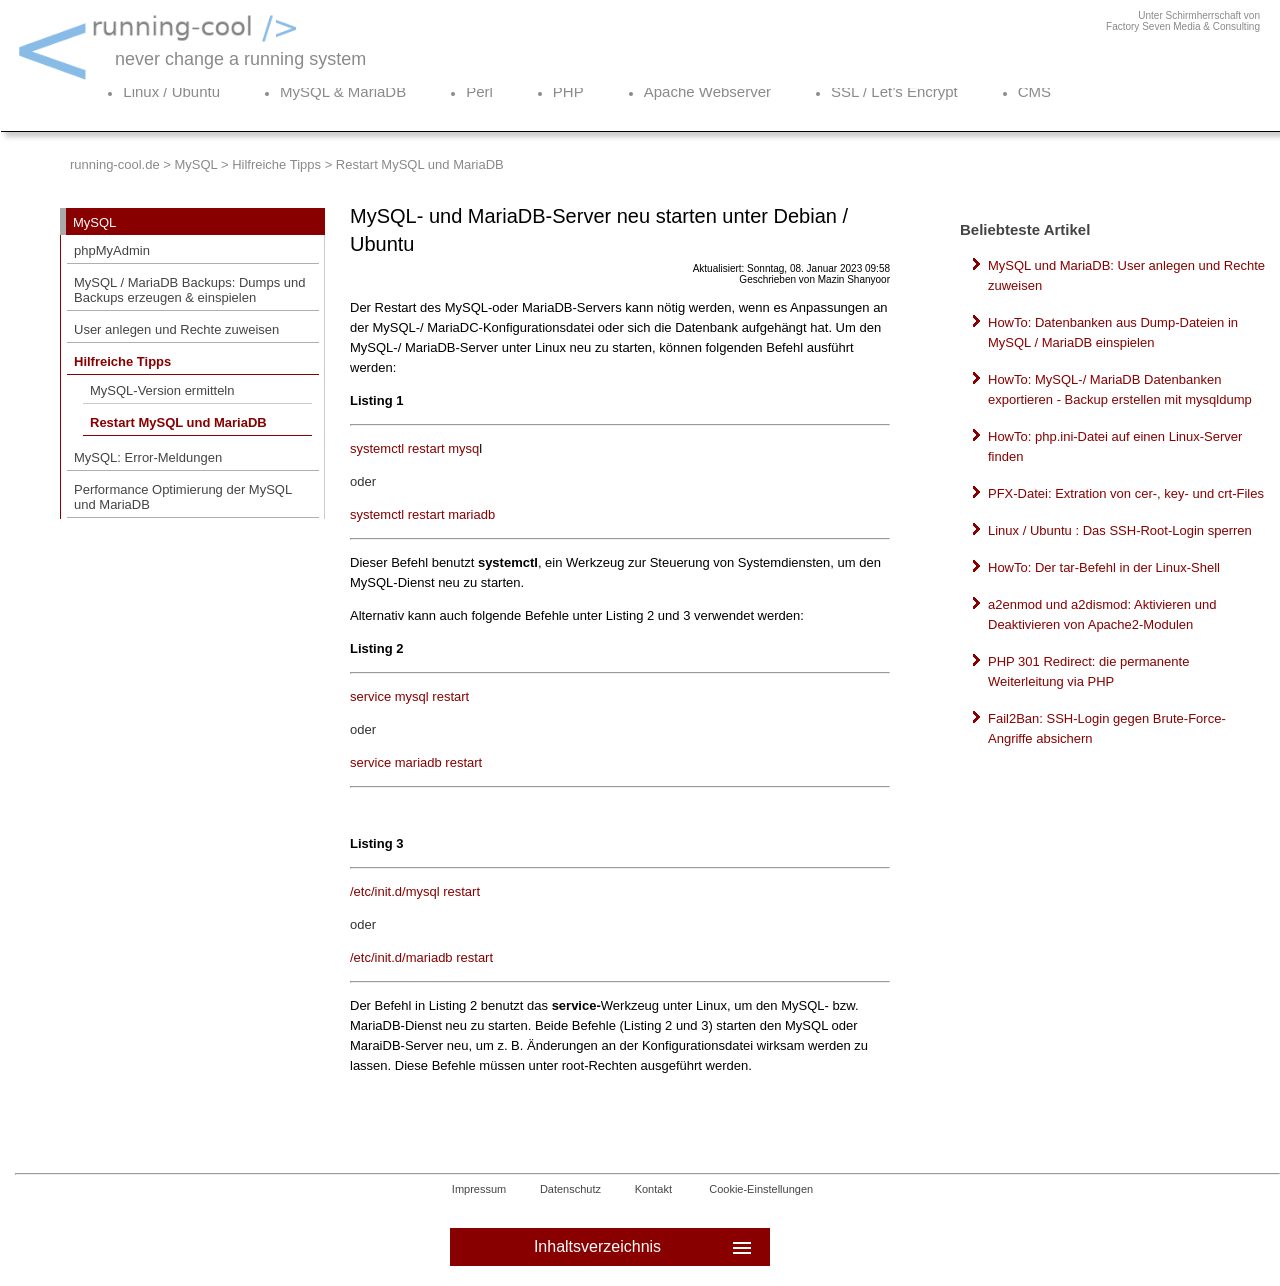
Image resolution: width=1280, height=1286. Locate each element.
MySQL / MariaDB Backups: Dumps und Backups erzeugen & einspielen (189, 290)
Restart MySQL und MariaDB (178, 422)
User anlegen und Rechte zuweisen (176, 329)
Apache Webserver (707, 91)
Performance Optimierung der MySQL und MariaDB (183, 497)
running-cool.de (115, 164)
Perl (479, 91)
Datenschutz (570, 1189)
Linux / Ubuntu (171, 91)
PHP (568, 91)
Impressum (479, 1189)
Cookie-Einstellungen (761, 1189)
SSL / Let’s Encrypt (894, 91)
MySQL (195, 164)
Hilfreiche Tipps (276, 164)
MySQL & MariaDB (343, 91)
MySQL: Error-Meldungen (148, 457)
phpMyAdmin (112, 250)
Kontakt (653, 1189)
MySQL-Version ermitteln (162, 390)
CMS (1034, 91)
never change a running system (240, 59)
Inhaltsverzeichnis (644, 1247)
